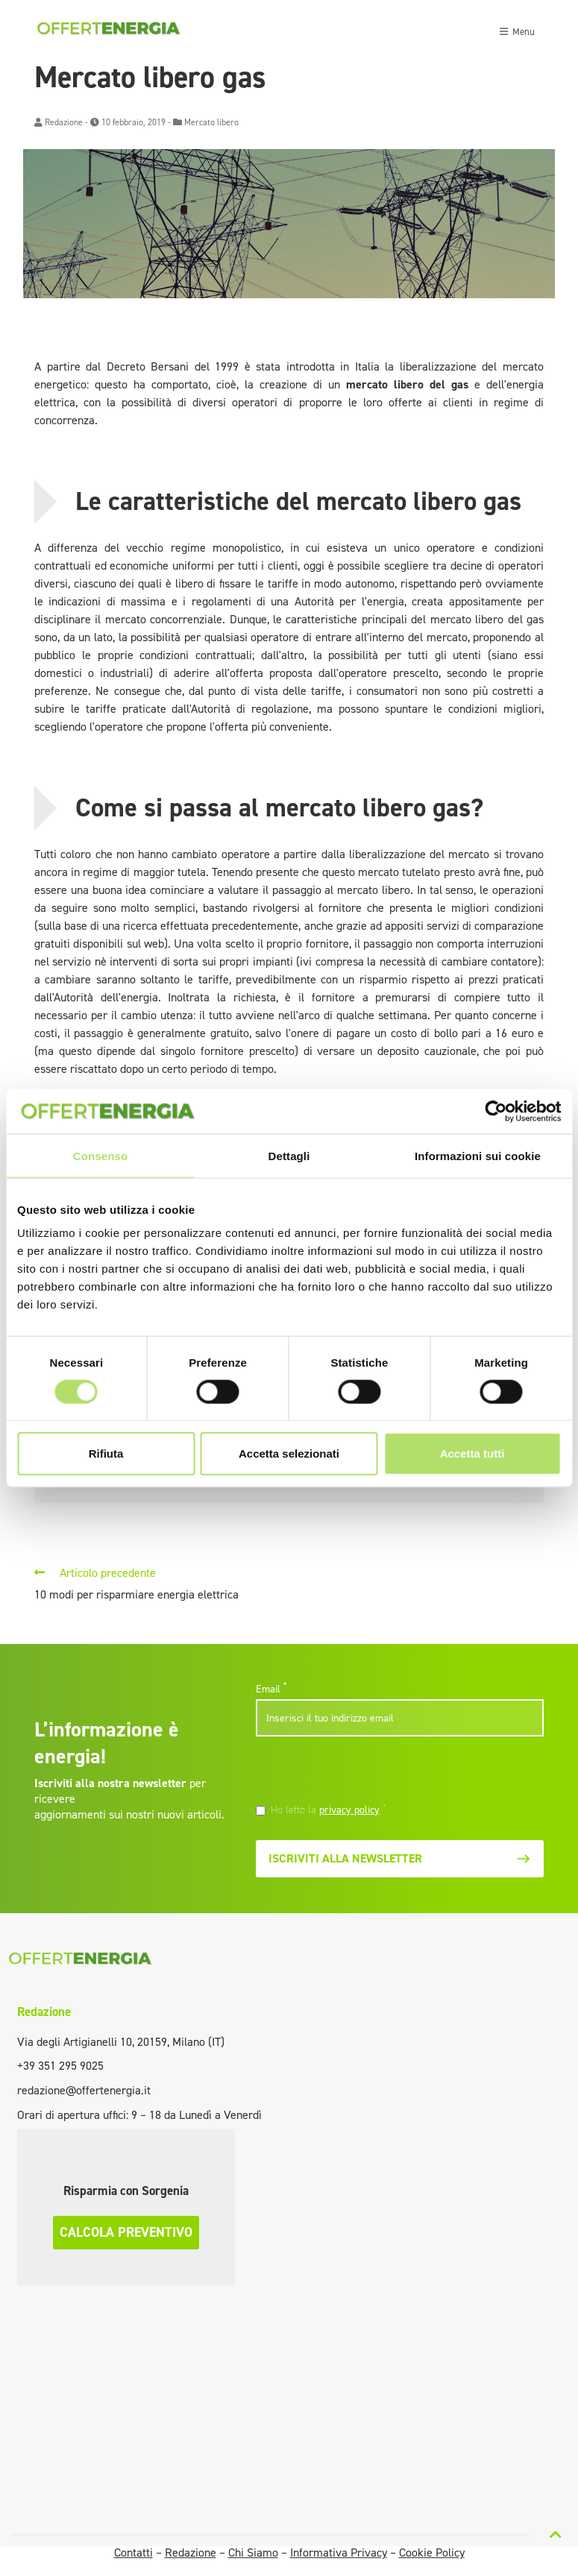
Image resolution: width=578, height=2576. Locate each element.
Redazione (64, 122)
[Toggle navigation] (517, 30)
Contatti (133, 2552)
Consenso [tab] (100, 1155)
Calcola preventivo (126, 2232)
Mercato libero (211, 122)
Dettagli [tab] (289, 1155)
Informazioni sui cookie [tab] (478, 1155)
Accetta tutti (472, 1453)
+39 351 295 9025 (60, 2065)
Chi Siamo (253, 2552)
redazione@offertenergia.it (84, 2090)
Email (271, 1688)
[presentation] (358, 1771)
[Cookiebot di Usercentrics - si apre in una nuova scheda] (495, 1111)
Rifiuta (106, 1453)
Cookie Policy (432, 2552)
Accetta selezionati (289, 1453)
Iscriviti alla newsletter (399, 1858)
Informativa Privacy (338, 2552)
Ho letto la (328, 1809)
